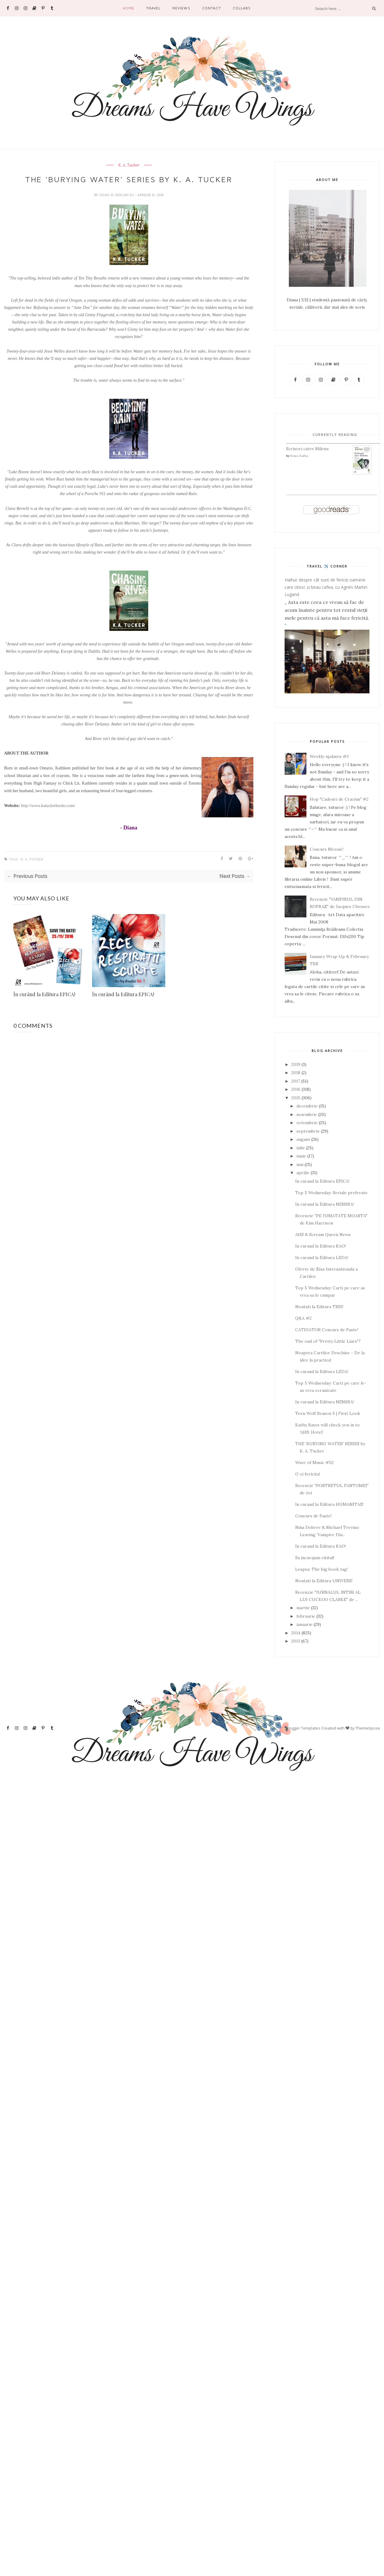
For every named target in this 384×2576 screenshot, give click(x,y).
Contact (211, 8)
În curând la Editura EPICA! (44, 994)
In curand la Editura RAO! (320, 1246)
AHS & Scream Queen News (323, 1234)
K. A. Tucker (128, 165)
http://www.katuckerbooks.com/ (48, 805)
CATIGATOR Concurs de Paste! (326, 1329)
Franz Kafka (299, 456)
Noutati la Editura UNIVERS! (323, 1580)
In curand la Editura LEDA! (321, 1257)
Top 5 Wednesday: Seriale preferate (331, 1192)
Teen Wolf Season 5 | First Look (327, 1413)
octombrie (307, 1122)
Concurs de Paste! (313, 1516)
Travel (153, 8)
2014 (295, 1633)
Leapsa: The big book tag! (321, 1569)
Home (128, 8)
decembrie (307, 1106)
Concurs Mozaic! (326, 849)
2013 (295, 1641)
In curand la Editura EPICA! (322, 1181)
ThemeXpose (368, 1728)
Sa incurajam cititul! (314, 1557)
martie (303, 1607)
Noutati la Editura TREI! (319, 1306)
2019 (295, 1064)
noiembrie (306, 1114)
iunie (301, 1156)
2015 (295, 1097)
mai (299, 1164)
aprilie (302, 1172)
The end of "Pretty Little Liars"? (328, 1341)
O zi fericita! (307, 1474)
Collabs (242, 8)
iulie (300, 1148)
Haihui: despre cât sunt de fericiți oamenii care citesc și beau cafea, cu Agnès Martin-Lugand (327, 587)
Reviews (181, 8)
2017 (295, 1081)
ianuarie (304, 1624)
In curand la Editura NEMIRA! (324, 1204)
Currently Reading (334, 434)
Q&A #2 (303, 1318)
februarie (305, 1616)
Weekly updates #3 (329, 756)
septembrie (308, 1131)
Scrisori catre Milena (307, 448)
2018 (295, 1072)
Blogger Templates (303, 1728)
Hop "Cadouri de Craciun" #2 (339, 799)
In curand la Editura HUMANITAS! (329, 1504)
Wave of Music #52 (314, 1462)
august (303, 1139)
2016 (295, 1089)
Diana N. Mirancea (117, 195)
